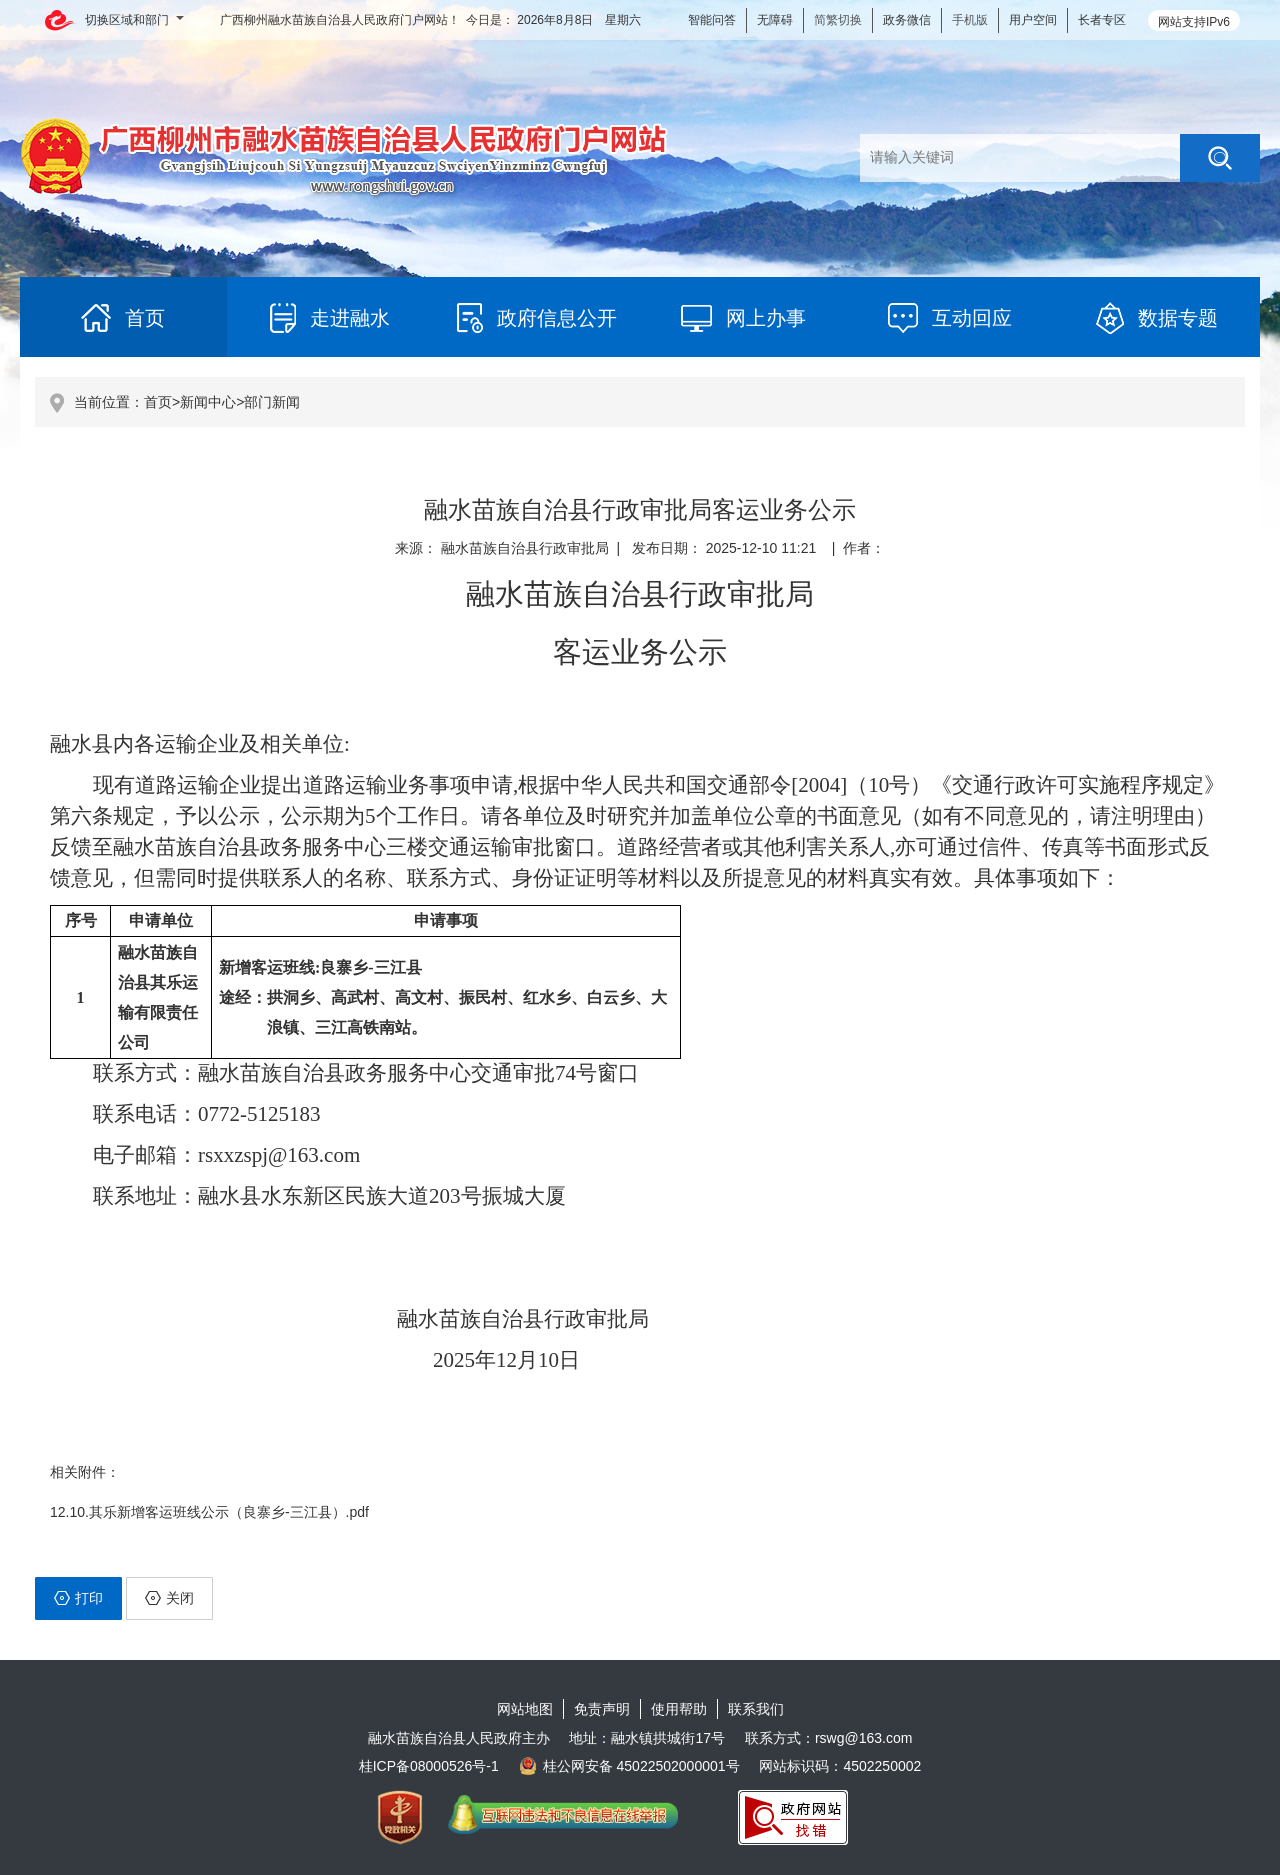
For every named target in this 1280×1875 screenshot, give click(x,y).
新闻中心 (208, 402)
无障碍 (775, 20)
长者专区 (1102, 20)
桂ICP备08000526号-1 (429, 1766)
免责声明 (602, 1709)
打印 (78, 1598)
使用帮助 (679, 1709)
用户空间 (1033, 20)
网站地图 (525, 1709)
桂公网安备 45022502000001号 (629, 1766)
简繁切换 (838, 20)
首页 (158, 402)
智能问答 (712, 20)
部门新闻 (272, 402)
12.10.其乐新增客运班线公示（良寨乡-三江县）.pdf (209, 1512)
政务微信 (907, 20)
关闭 (169, 1598)
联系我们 (756, 1709)
